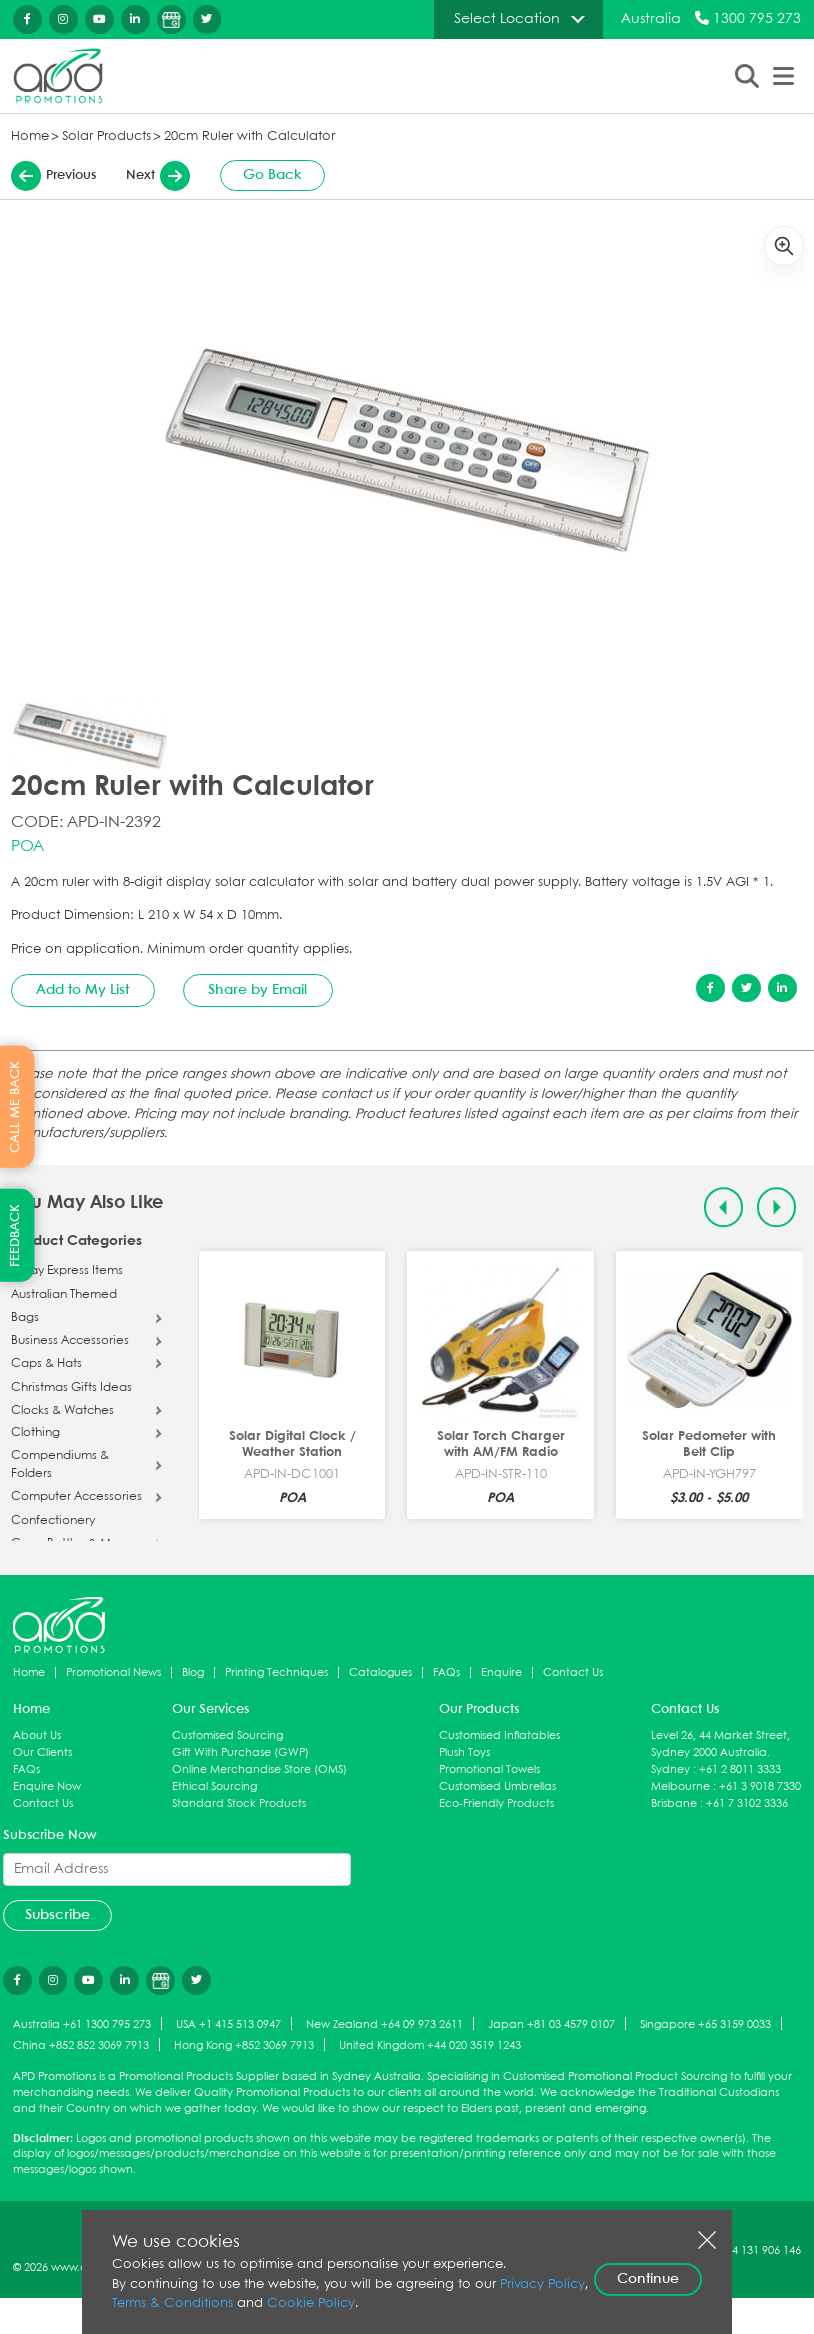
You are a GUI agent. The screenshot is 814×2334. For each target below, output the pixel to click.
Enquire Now (47, 1786)
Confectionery (53, 1521)
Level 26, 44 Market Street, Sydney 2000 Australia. (720, 1744)
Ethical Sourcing (214, 1786)
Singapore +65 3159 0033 (705, 2024)
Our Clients (42, 1752)
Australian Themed (64, 1295)
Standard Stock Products (239, 1803)
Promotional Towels (489, 1769)
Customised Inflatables (499, 1735)
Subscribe (57, 1915)
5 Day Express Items (67, 1271)
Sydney (670, 1769)
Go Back (272, 175)
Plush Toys (464, 1752)
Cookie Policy (311, 2303)
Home (30, 136)
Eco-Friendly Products (496, 1803)
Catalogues (380, 1672)
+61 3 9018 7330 (760, 1786)
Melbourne (680, 1786)
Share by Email (257, 990)
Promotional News (113, 1672)
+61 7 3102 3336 (747, 1803)
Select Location (507, 19)
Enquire (501, 1672)
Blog (193, 1672)
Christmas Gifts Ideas (71, 1388)
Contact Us (573, 1672)
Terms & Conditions (172, 2303)
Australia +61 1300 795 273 (82, 2024)
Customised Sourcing (227, 1735)
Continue (648, 2279)
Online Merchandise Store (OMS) (259, 1769)
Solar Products (106, 136)
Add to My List (82, 990)
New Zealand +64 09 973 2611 (384, 2024)
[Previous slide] (723, 1207)
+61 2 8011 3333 (740, 1769)
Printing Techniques (276, 1672)
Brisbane (674, 1803)
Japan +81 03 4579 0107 (551, 2024)
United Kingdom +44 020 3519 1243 (430, 2045)
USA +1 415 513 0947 (228, 2024)
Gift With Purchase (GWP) (240, 1752)
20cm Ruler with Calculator (249, 136)
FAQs (446, 1672)
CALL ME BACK (15, 1107)
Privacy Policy (542, 2284)
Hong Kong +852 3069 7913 (244, 2045)
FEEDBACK (15, 1235)
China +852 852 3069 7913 (81, 2045)
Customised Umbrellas (497, 1786)
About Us (37, 1735)
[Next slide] (776, 1207)
